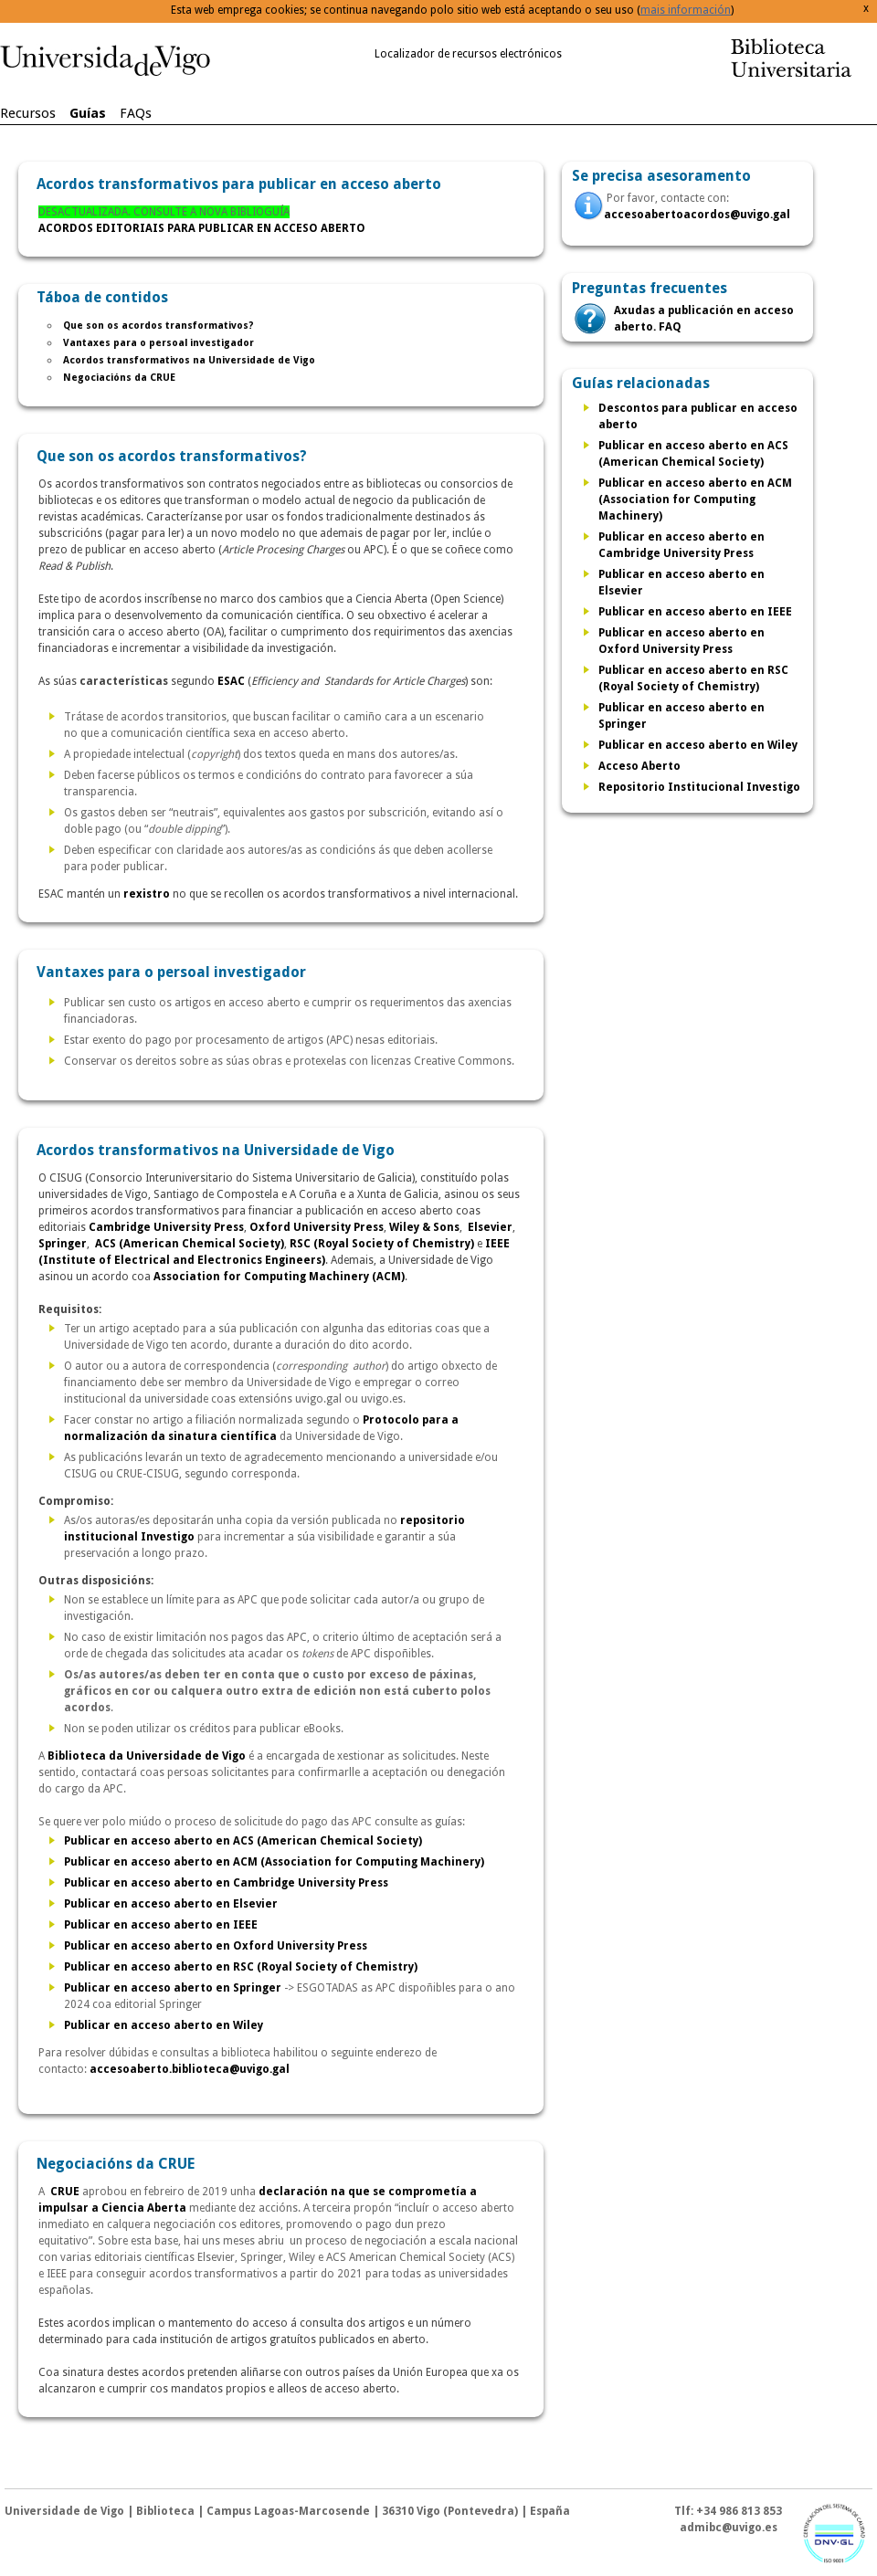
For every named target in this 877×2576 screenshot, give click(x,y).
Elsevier (490, 1227)
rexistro (146, 894)
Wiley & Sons (424, 1227)
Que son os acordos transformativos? (158, 325)
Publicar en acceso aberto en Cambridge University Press (226, 1883)
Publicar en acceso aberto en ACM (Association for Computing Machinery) (274, 1862)
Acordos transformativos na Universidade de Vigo (189, 360)
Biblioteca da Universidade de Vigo (147, 1756)
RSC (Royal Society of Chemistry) (382, 1243)
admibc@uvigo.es (728, 2527)
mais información (685, 10)
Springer (62, 1243)
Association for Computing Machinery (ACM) (279, 1276)
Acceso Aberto (639, 766)
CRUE (64, 2191)
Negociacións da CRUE (119, 378)
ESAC (231, 681)
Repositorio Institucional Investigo (699, 787)
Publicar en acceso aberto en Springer (172, 1988)
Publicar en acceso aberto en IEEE (161, 1925)
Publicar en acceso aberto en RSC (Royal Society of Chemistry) (240, 1967)
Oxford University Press (316, 1227)
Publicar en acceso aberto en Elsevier (171, 1904)
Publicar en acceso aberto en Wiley (163, 2025)
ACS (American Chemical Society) (189, 1243)
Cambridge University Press (166, 1227)
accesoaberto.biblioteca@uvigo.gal (190, 2069)
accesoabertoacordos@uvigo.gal (697, 214)
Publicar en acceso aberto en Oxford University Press (215, 1946)
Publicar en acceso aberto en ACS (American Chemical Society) (243, 1841)
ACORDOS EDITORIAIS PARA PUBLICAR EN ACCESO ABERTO (201, 228)
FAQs (136, 113)
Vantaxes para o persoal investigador (158, 343)
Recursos (28, 113)
